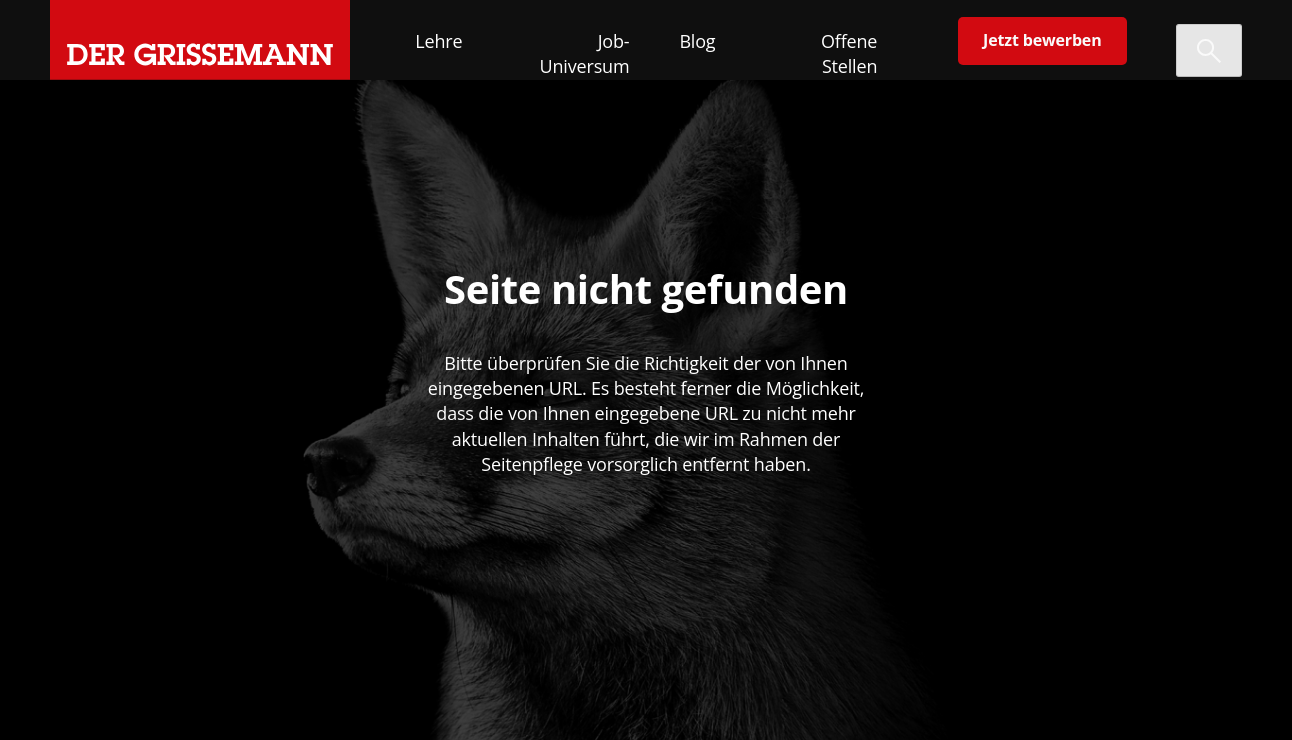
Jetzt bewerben (1042, 40)
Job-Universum (585, 53)
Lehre (438, 41)
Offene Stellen (849, 53)
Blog (697, 41)
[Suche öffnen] (1209, 50)
